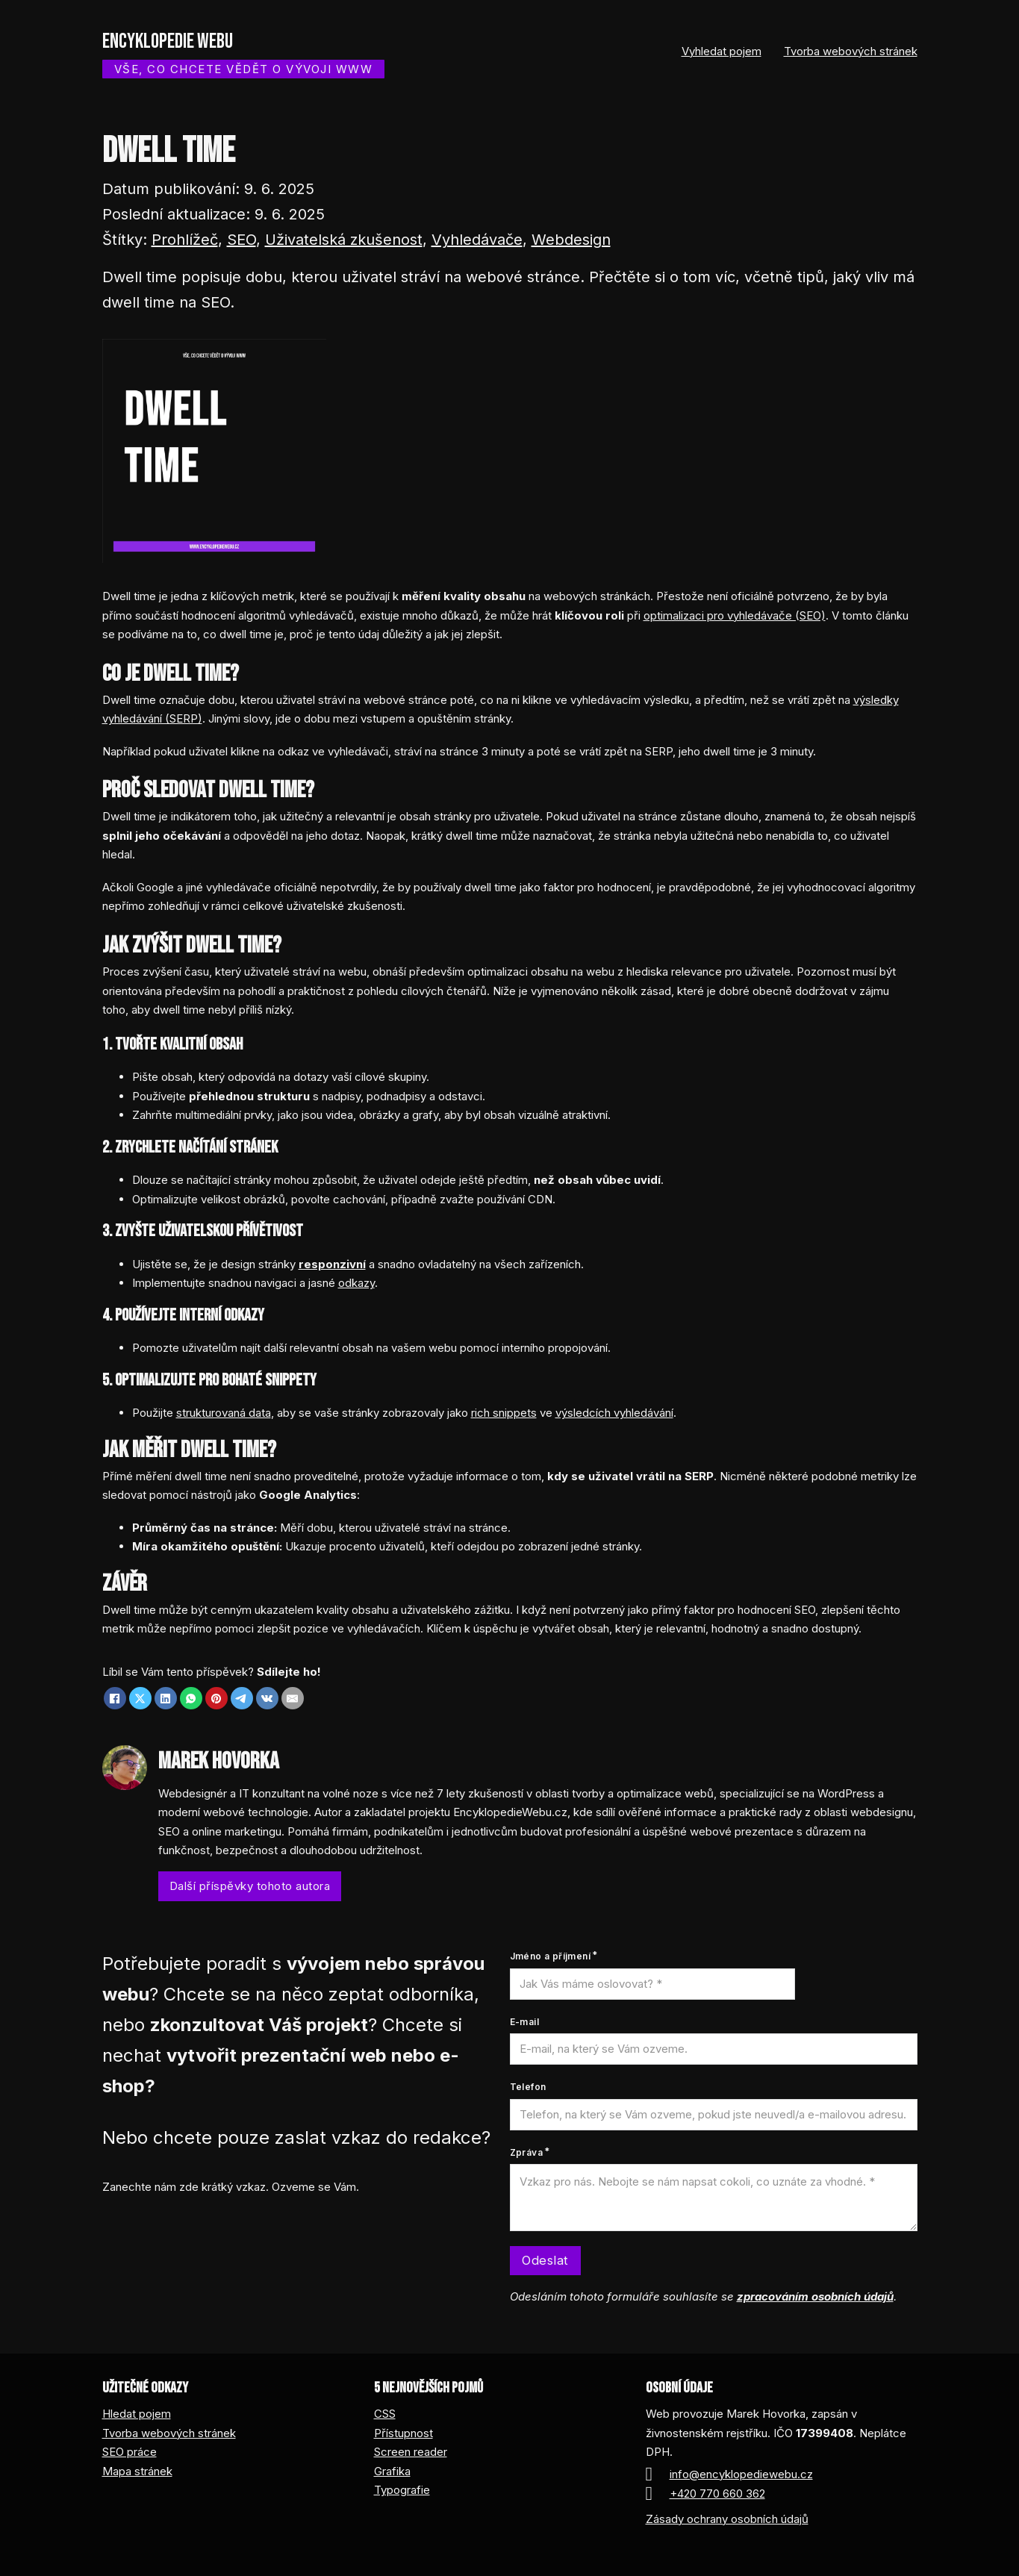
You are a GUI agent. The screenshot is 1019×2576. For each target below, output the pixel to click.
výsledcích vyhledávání (614, 1413)
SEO (241, 240)
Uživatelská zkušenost (344, 240)
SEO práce (129, 2452)
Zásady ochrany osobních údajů (727, 2519)
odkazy (356, 1283)
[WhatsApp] (191, 1698)
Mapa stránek (137, 2471)
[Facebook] (115, 1698)
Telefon (528, 2086)
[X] (140, 1698)
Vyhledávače (477, 240)
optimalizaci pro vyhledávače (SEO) (735, 615)
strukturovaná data (223, 1413)
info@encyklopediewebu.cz (741, 2474)
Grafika (392, 2471)
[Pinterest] (216, 1698)
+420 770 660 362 (717, 2493)
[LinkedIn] (166, 1698)
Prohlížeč (185, 240)
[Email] (292, 1698)
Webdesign (571, 240)
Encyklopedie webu (167, 41)
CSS (385, 2414)
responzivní (332, 1264)
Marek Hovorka (218, 1761)
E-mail (524, 2021)
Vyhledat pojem (721, 51)
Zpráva (526, 2152)
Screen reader (410, 2452)
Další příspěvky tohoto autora (250, 1886)
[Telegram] (242, 1698)
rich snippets (504, 1413)
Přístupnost (403, 2433)
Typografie (402, 2490)
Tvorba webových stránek (850, 51)
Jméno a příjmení (550, 1956)
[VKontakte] (267, 1698)
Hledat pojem (136, 2414)
